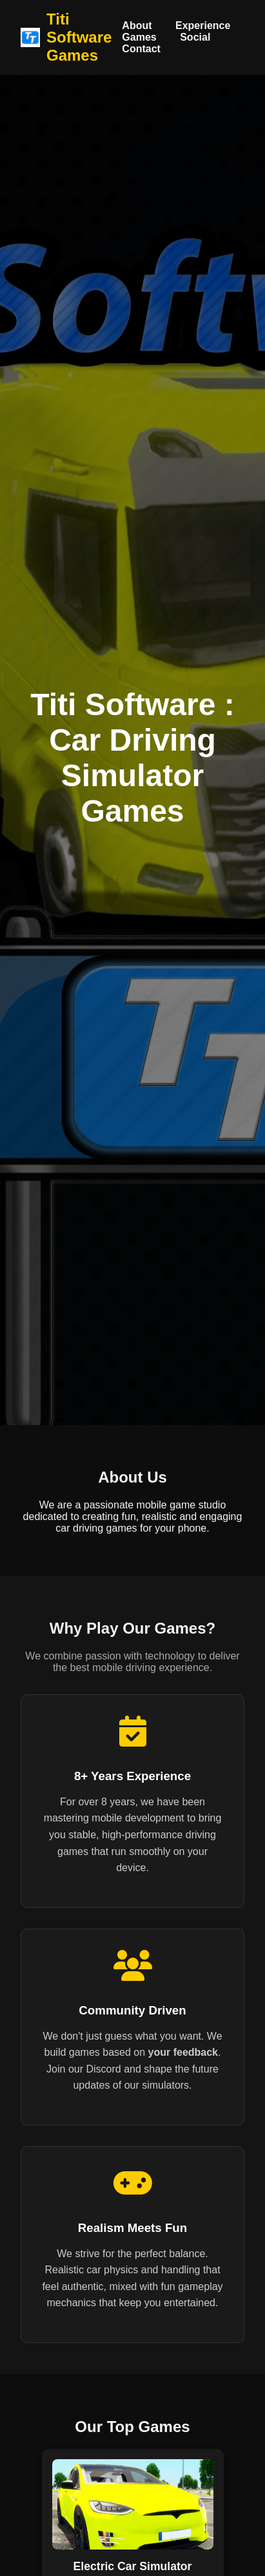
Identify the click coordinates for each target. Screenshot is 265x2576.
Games (139, 37)
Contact (141, 48)
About (137, 25)
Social (195, 37)
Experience (202, 25)
